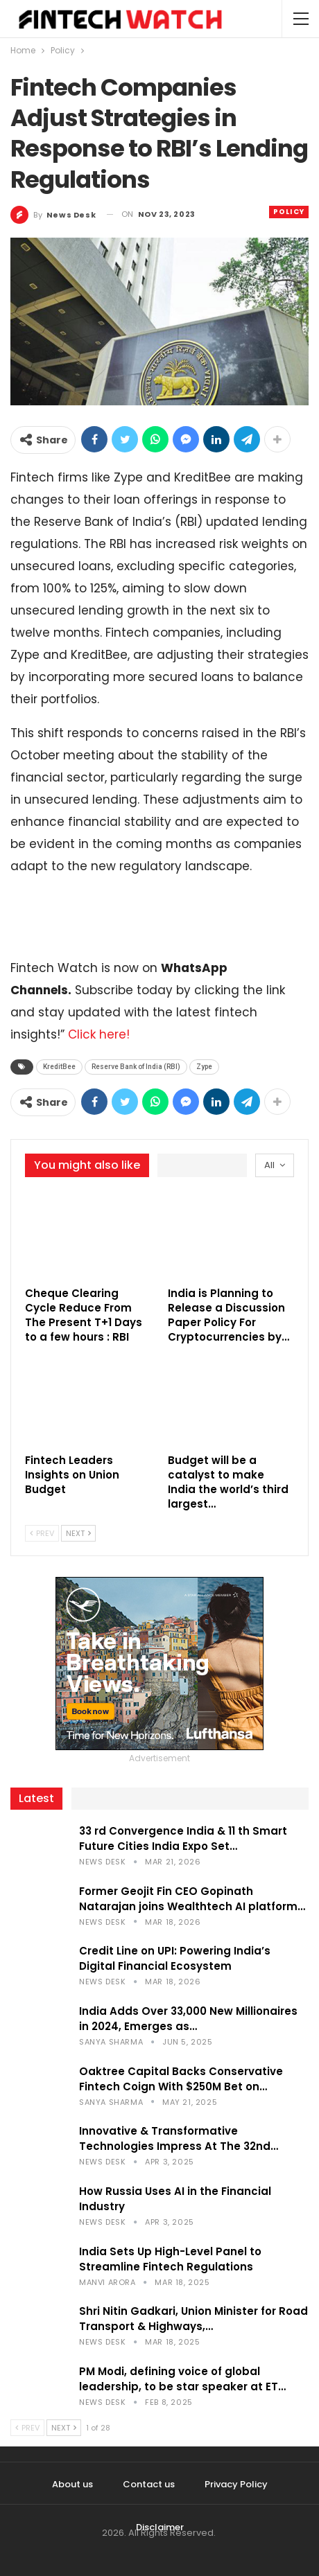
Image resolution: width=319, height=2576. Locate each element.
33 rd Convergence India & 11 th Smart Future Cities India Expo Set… (183, 1838)
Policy (288, 211)
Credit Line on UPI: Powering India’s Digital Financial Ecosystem (174, 1958)
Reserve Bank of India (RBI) (136, 1066)
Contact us (149, 2484)
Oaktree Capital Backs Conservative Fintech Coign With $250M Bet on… (181, 2079)
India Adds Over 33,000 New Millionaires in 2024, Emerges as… (188, 2019)
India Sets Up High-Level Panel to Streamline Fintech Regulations (170, 2259)
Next (78, 1533)
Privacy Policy (236, 2484)
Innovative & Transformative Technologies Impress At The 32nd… (178, 2138)
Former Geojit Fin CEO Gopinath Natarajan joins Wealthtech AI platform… (192, 1899)
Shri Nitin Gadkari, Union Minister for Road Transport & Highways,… (193, 2319)
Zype (204, 1066)
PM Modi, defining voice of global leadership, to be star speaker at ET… (182, 2379)
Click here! (99, 1034)
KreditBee (59, 1066)
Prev (42, 1533)
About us (72, 2484)
